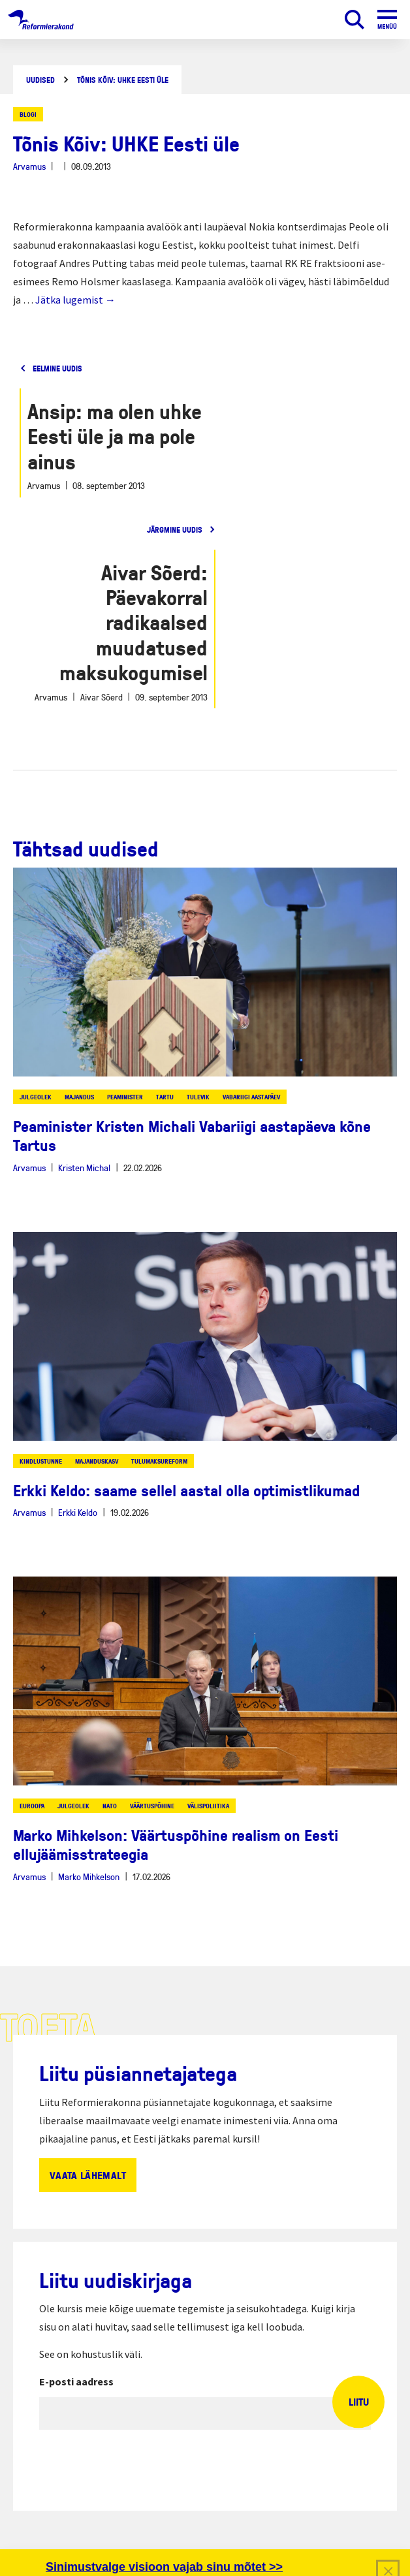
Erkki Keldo (77, 1512)
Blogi (28, 114)
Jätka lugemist (75, 299)
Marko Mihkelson (88, 1876)
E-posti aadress (76, 2381)
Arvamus (29, 166)
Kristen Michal (84, 1167)
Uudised (40, 80)
